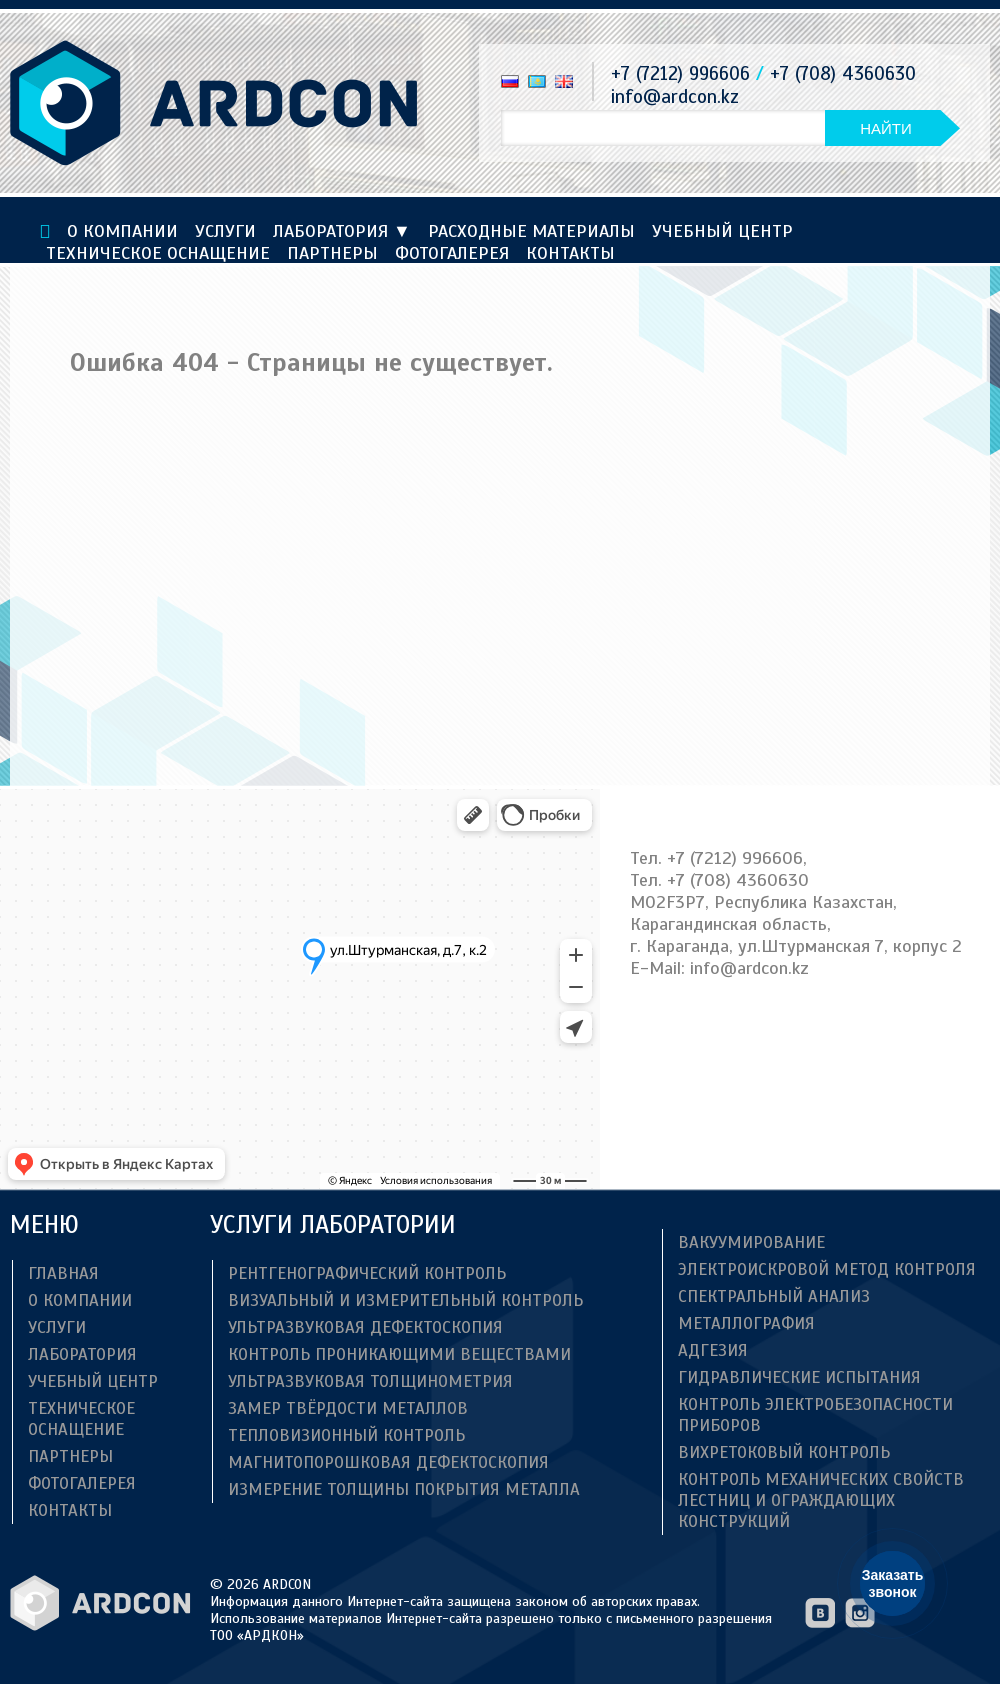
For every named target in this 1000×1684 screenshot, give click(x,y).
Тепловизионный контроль (346, 1435)
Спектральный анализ (774, 1296)
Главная (63, 1273)
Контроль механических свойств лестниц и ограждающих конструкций (821, 1500)
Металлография (746, 1323)
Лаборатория (342, 231)
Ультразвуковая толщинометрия (370, 1381)
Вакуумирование (751, 1242)
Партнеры (332, 253)
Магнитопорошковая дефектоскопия (388, 1462)
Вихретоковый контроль (784, 1452)
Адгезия (713, 1350)
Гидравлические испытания (799, 1377)
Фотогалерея (452, 253)
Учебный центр (722, 231)
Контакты (570, 253)
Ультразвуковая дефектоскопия (365, 1327)
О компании (122, 231)
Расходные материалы (531, 231)
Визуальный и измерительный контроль (405, 1300)
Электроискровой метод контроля (827, 1269)
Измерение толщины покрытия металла (404, 1489)
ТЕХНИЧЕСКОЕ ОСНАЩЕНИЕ (158, 253)
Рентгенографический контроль (367, 1273)
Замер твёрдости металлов (348, 1408)
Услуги (225, 231)
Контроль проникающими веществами (399, 1354)
